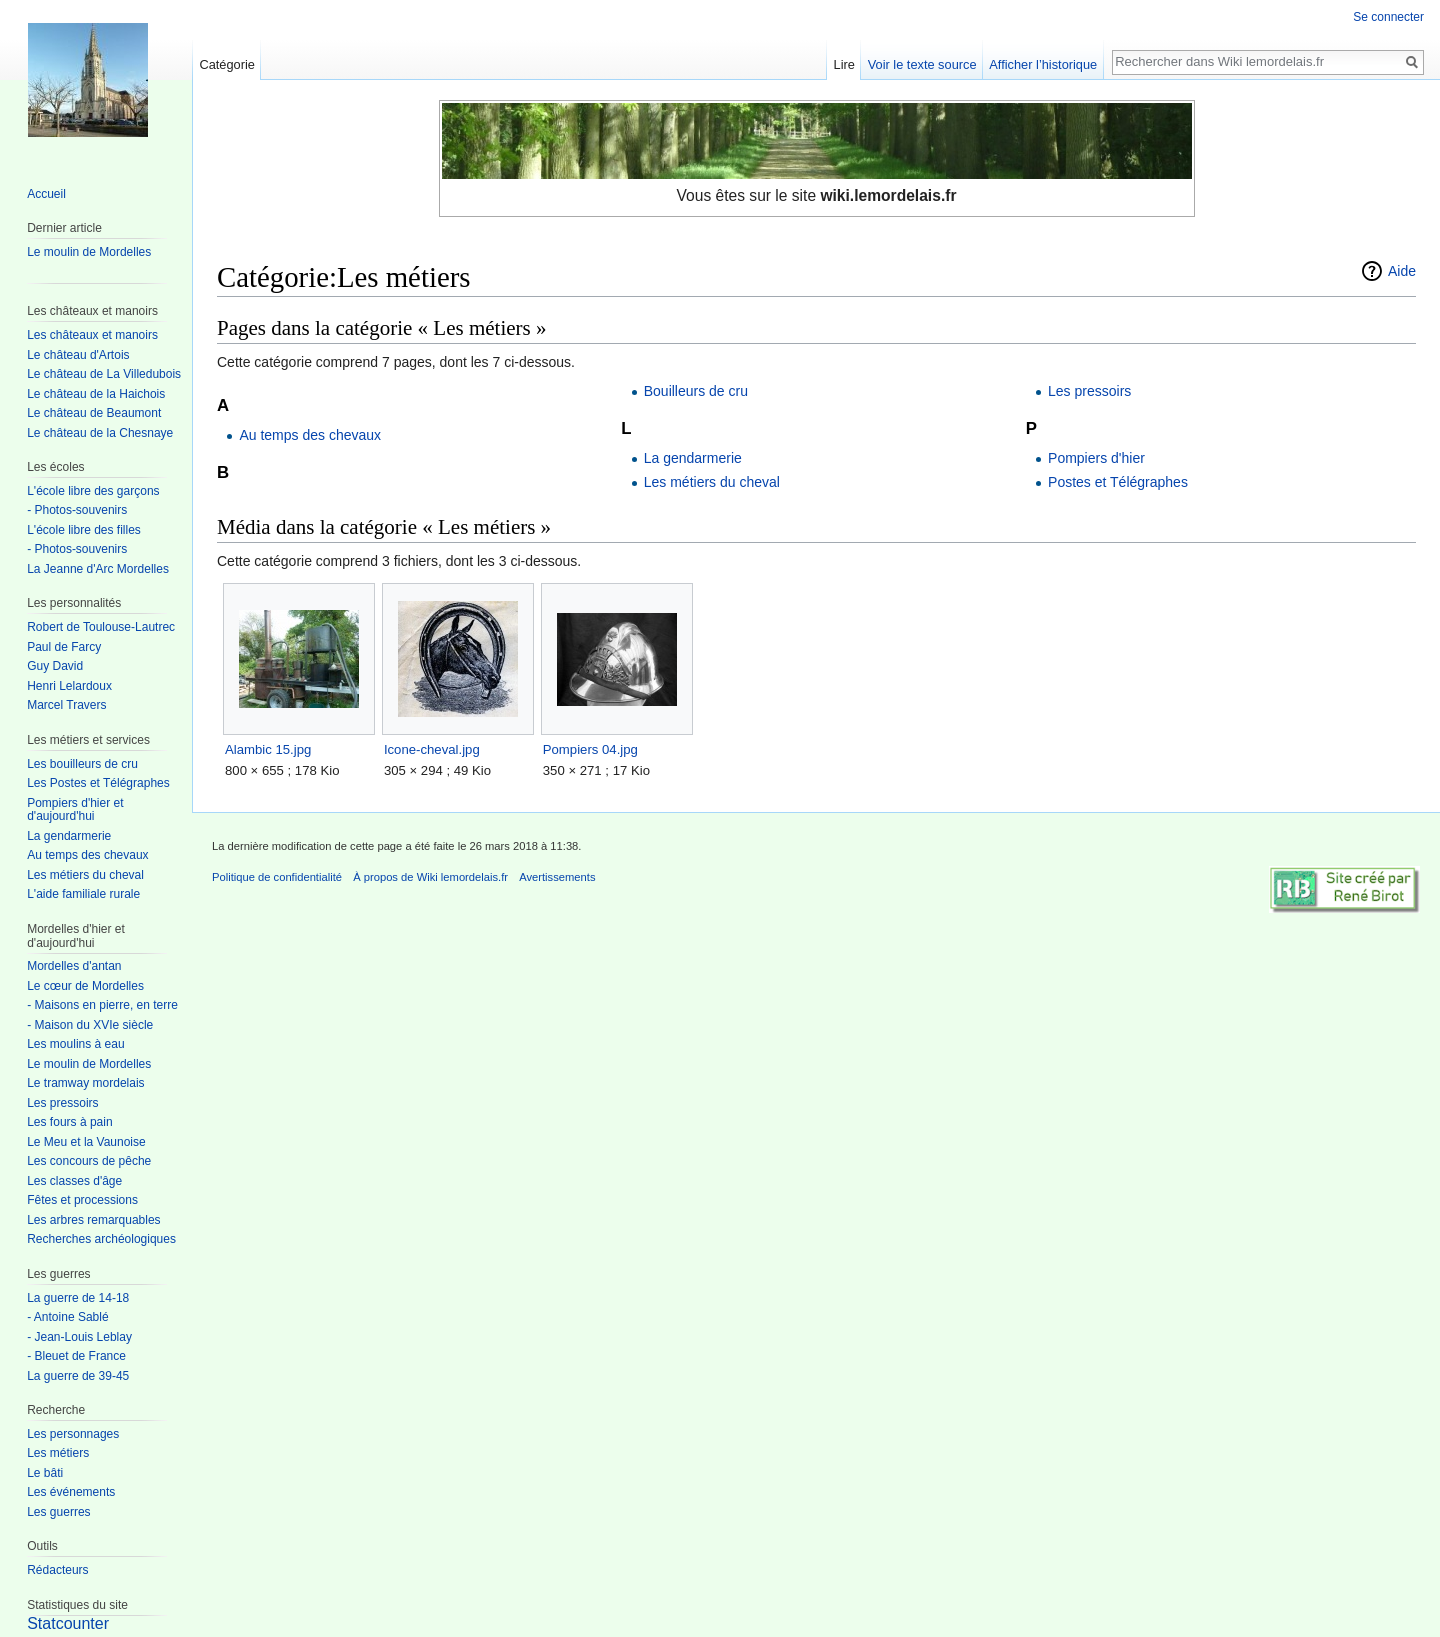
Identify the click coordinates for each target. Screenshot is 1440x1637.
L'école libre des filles (84, 530)
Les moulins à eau (75, 1044)
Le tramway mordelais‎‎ (85, 1083)
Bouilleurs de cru (696, 391)
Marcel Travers (66, 705)
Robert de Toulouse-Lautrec (101, 627)
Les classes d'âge (74, 1181)
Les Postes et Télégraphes (98, 783)
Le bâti (45, 1473)
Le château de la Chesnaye (100, 433)
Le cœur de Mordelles (85, 986)
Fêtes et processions (82, 1200)
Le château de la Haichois (96, 394)
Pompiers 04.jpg (590, 749)
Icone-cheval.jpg (432, 749)
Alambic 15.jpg (268, 749)
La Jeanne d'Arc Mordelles (98, 569)
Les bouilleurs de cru (82, 764)
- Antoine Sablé (67, 1317)
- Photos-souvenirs (77, 510)
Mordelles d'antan (74, 966)
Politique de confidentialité (277, 877)
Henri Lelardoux (69, 686)
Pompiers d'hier (1096, 458)
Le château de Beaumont (94, 413)
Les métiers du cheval (712, 482)
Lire (844, 64)
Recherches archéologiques (101, 1239)
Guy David (55, 666)
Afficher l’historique (1043, 64)
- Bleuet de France (76, 1356)
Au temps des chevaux (310, 435)
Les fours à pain (69, 1122)
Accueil (46, 194)
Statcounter (68, 1623)
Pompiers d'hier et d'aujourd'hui (75, 810)
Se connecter (1388, 17)
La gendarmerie (693, 458)
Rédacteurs (57, 1570)
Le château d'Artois (78, 355)
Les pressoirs (1089, 391)
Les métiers (58, 1453)
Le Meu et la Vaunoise (86, 1142)
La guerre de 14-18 (78, 1298)
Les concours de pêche (89, 1161)
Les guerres (58, 1512)
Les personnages (73, 1434)
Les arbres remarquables (93, 1220)
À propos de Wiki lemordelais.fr (430, 877)
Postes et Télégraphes (1118, 482)
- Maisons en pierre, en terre (102, 1005)
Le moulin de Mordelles (89, 252)
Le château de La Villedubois (104, 374)
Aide (1402, 271)
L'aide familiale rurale (83, 894)
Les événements (71, 1492)
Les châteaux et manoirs (92, 335)
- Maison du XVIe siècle (90, 1025)
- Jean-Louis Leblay (79, 1337)
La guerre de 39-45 (78, 1376)
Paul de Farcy (64, 647)
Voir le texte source (922, 64)
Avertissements (557, 877)
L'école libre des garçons (93, 491)
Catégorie (227, 64)
